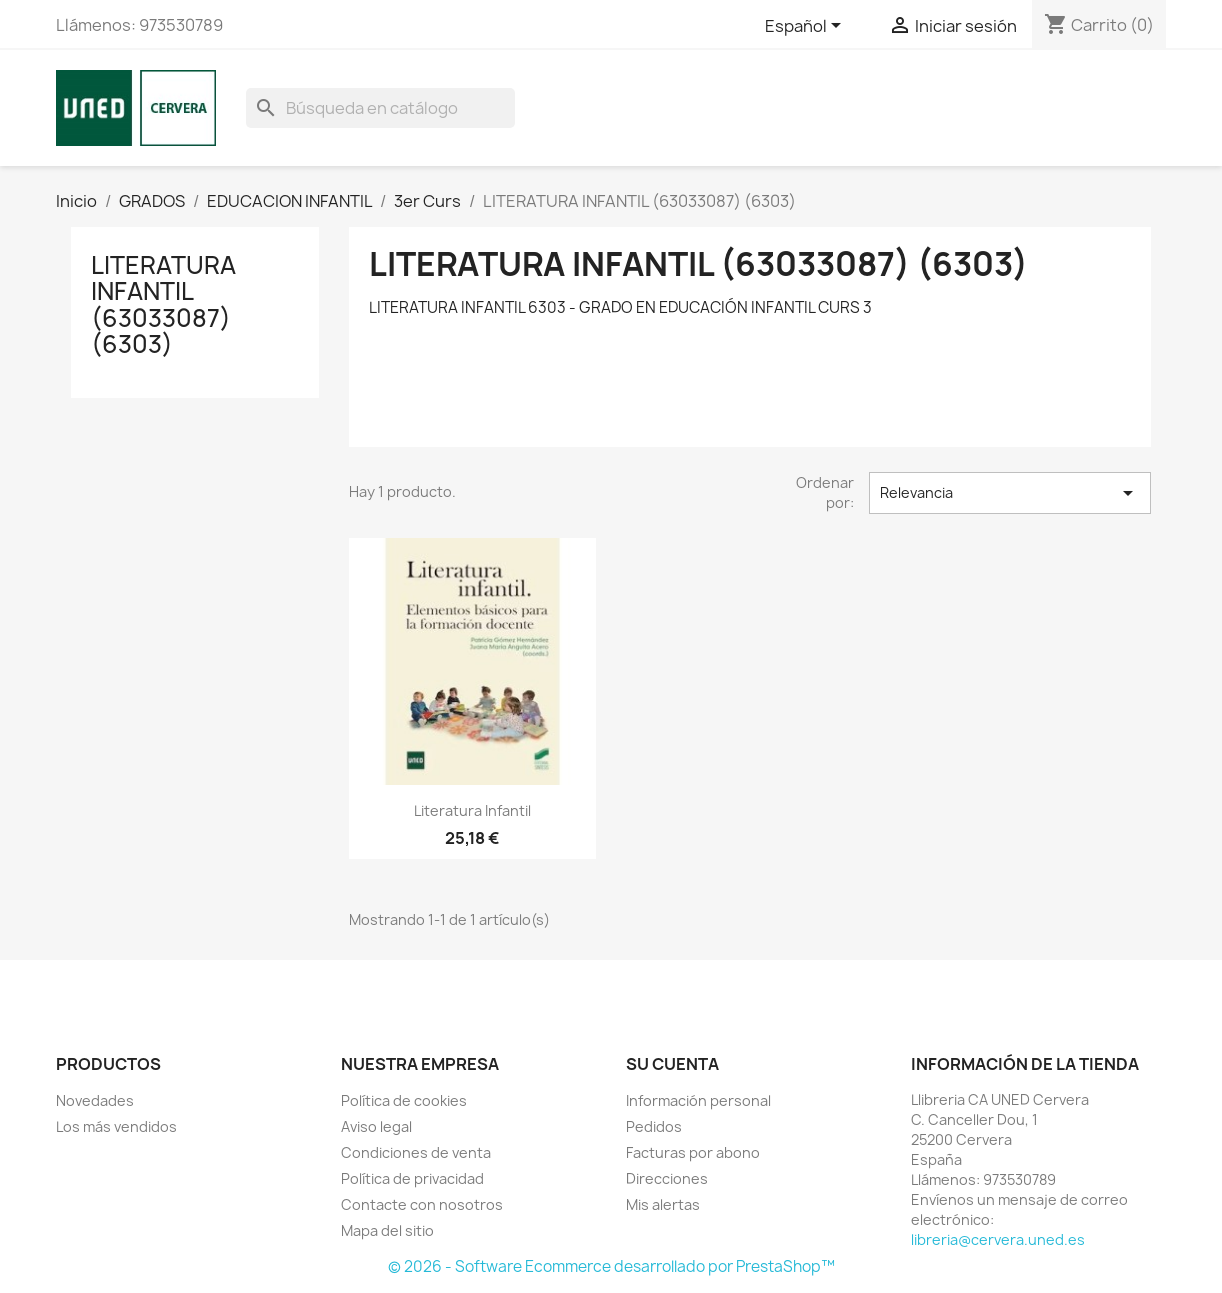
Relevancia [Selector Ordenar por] (1010, 493)
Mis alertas (663, 1204)
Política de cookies (404, 1100)
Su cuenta (672, 1064)
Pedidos (654, 1126)
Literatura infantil (472, 810)
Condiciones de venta (416, 1152)
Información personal (698, 1100)
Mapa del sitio (387, 1230)
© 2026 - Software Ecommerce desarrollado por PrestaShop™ (611, 1266)
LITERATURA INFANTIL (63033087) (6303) (163, 304)
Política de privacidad (412, 1178)
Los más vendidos (116, 1126)
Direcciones (667, 1178)
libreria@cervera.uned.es (998, 1239)
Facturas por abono (693, 1152)
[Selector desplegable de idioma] (806, 27)
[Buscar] (380, 108)
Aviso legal (376, 1126)
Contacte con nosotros (422, 1204)
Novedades (95, 1100)
